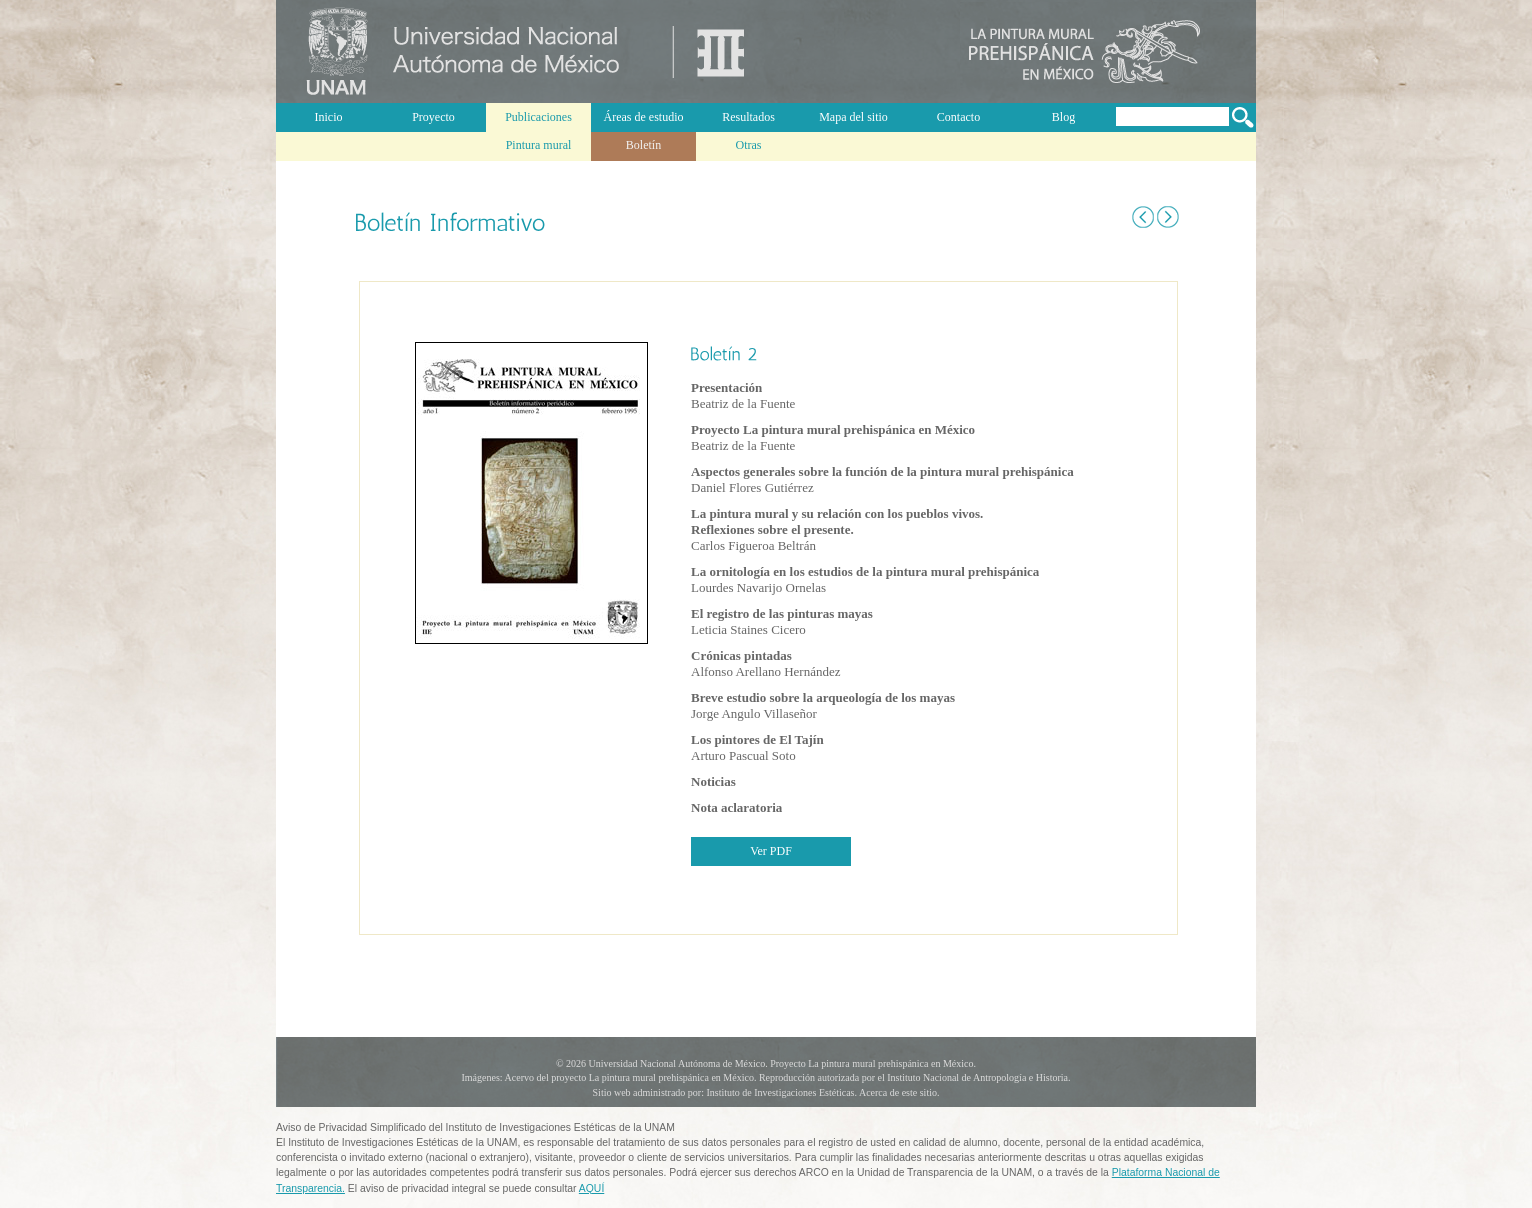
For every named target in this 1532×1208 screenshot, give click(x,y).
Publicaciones (538, 117)
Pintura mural (539, 145)
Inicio (329, 117)
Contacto (958, 117)
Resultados (748, 117)
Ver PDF (771, 851)
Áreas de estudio (644, 117)
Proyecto (433, 117)
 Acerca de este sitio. (898, 1092)
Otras (749, 145)
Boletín (643, 145)
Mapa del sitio (853, 117)
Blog (1063, 117)
